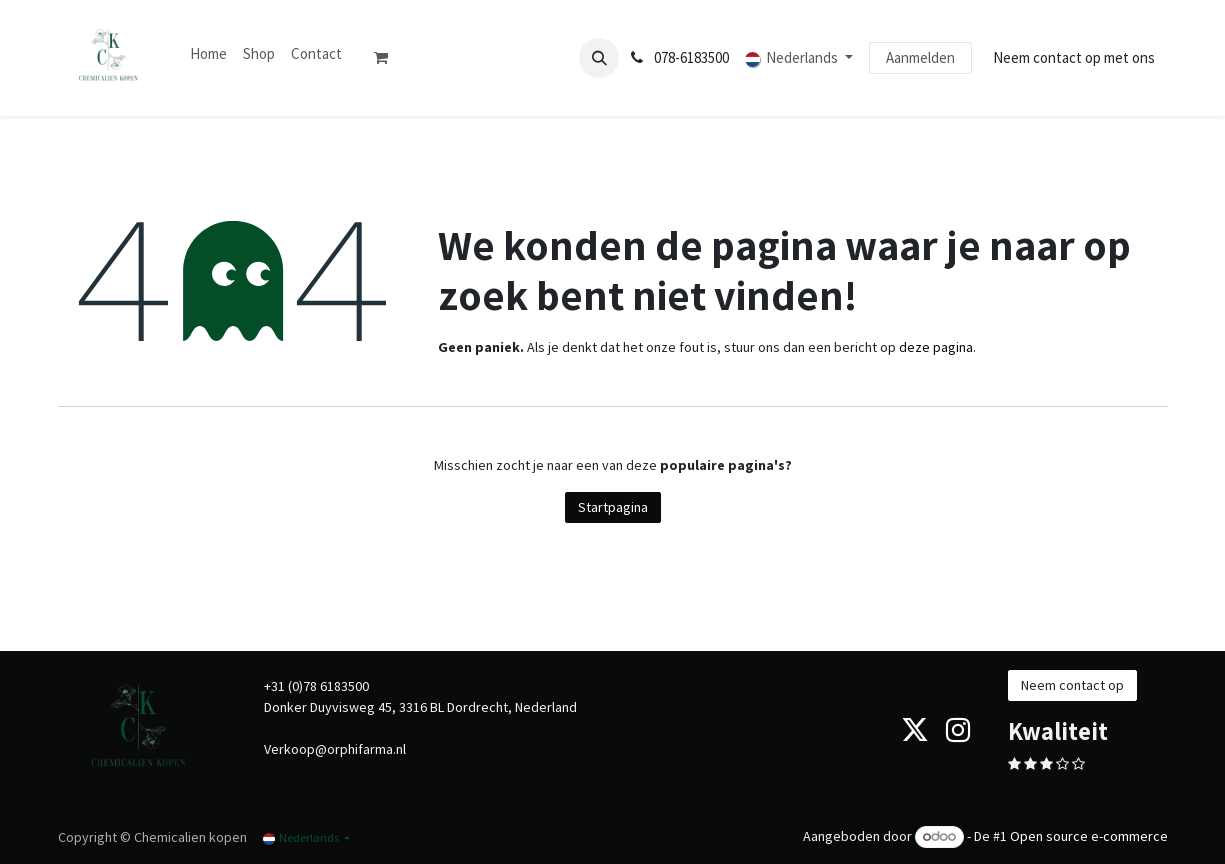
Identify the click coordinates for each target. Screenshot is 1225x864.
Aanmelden (920, 57)
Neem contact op (1072, 685)
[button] (599, 58)
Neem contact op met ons (1074, 57)
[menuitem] (208, 54)
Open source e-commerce (1089, 836)
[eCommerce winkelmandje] (389, 58)
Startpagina (613, 507)
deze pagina (936, 347)
